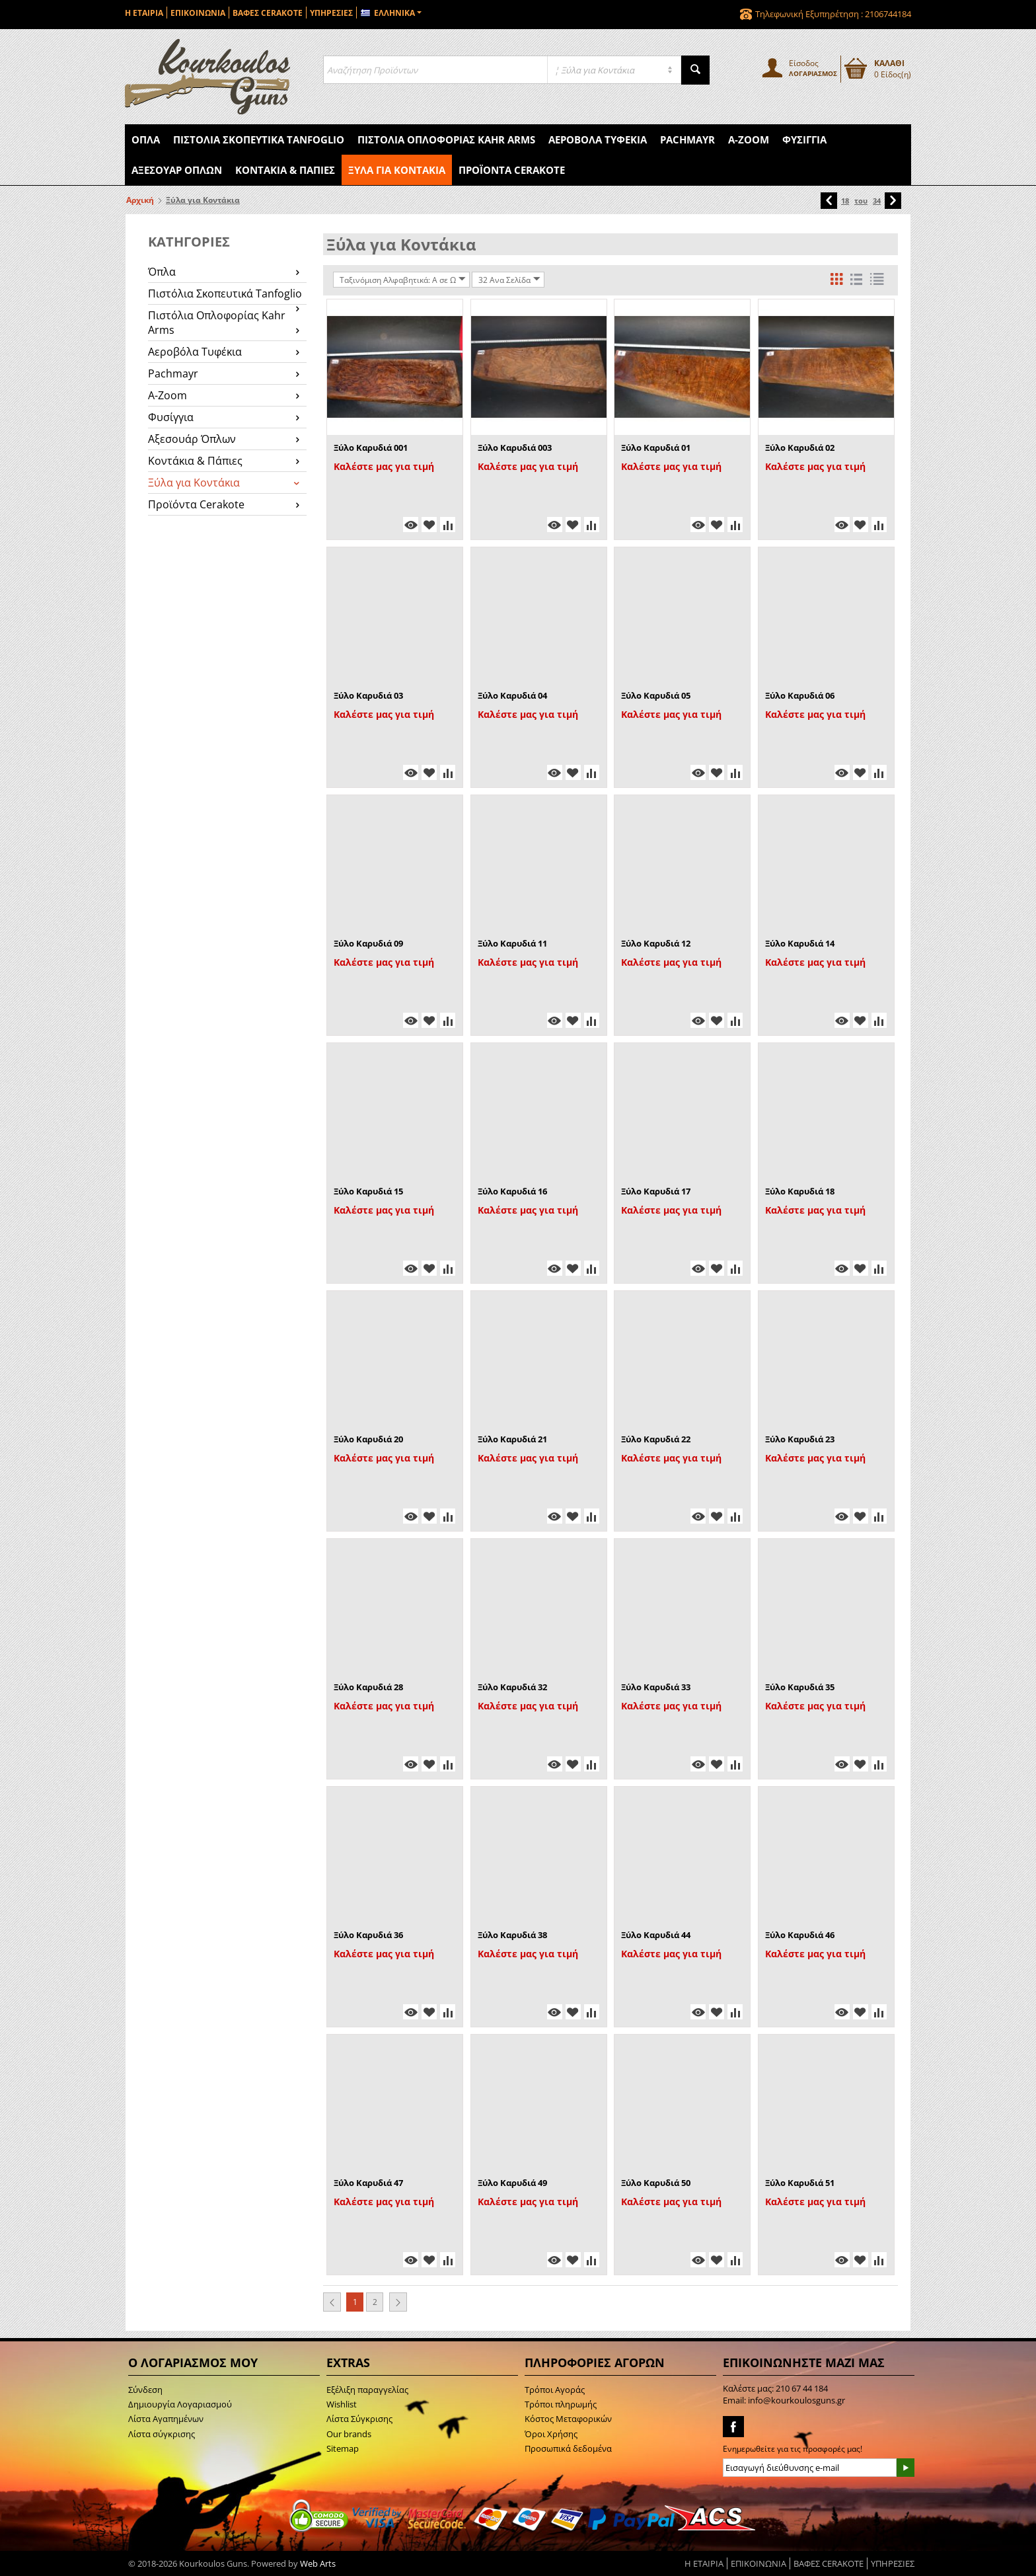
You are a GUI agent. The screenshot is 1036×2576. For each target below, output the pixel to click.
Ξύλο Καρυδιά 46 (799, 1935)
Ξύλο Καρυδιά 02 (799, 447)
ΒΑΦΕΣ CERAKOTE (268, 13)
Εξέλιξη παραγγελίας (367, 2390)
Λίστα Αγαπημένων (166, 2419)
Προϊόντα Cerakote (512, 169)
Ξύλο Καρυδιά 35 (799, 1687)
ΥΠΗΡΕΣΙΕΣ (331, 13)
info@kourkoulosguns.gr (796, 2400)
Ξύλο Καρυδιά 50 (655, 2183)
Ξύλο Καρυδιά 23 (799, 1439)
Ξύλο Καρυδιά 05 (655, 695)
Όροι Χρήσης (551, 2434)
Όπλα (145, 139)
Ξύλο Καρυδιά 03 (368, 695)
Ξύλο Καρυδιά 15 (368, 1191)
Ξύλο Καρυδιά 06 (799, 695)
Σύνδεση (145, 2390)
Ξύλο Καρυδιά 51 (799, 2183)
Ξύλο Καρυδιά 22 (655, 1439)
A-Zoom (748, 139)
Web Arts (318, 2563)
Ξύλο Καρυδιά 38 (512, 1935)
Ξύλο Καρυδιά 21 (512, 1439)
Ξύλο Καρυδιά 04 (512, 695)
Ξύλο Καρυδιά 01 (655, 447)
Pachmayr (687, 139)
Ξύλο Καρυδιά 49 (512, 2183)
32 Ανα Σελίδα (509, 280)
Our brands (348, 2434)
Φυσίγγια (804, 139)
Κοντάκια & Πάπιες (285, 169)
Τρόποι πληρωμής (561, 2404)
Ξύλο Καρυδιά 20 (368, 1439)
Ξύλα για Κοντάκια (396, 169)
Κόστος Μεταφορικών (568, 2419)
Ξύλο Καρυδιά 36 (368, 1935)
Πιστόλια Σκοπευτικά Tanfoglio (258, 139)
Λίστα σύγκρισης (161, 2434)
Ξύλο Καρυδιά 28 (368, 1687)
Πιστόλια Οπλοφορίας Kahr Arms (446, 139)
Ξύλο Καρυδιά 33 (655, 1687)
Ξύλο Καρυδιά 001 (371, 447)
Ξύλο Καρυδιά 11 (512, 943)
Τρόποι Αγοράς (555, 2390)
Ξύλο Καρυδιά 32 (512, 1687)
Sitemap (342, 2448)
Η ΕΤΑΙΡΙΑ (144, 13)
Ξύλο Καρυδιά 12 (655, 943)
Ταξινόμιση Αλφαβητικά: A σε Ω (403, 280)
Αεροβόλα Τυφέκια (597, 139)
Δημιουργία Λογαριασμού (180, 2404)
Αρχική (140, 200)
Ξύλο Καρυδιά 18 (799, 1191)
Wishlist (341, 2404)
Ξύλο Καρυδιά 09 (368, 943)
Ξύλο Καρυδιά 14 (799, 943)
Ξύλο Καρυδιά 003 (515, 447)
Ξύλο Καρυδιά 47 (368, 2183)
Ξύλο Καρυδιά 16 (512, 1191)
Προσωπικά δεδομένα (568, 2448)
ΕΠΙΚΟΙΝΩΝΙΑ (197, 13)
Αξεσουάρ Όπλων (176, 169)
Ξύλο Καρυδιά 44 (655, 1935)
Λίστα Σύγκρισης (359, 2419)
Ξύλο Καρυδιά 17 (655, 1191)
